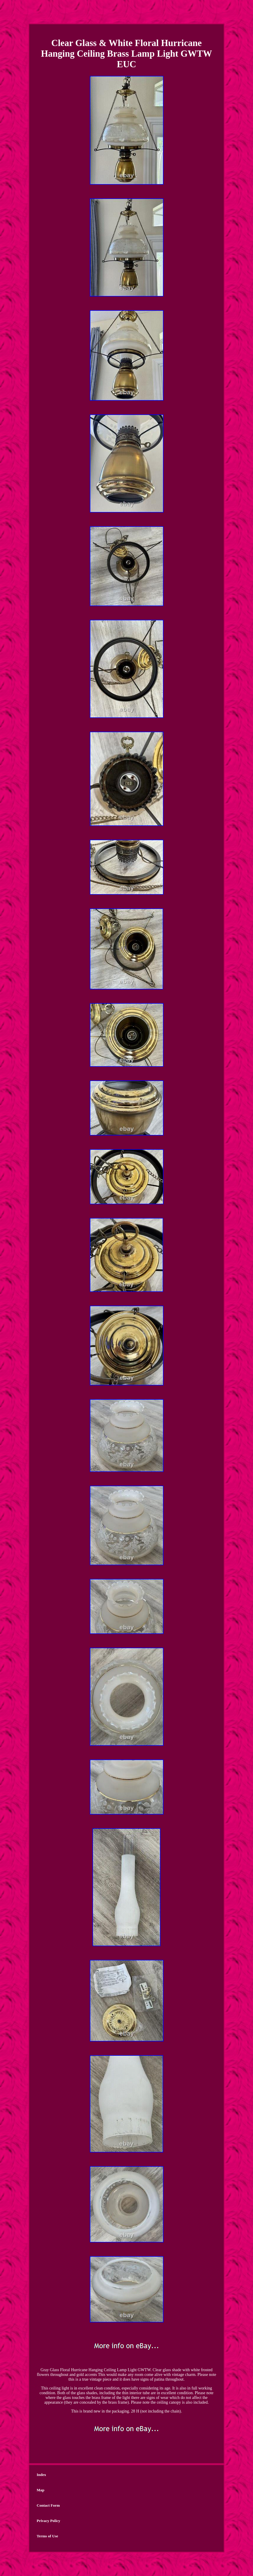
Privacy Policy (48, 2520)
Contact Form (48, 2505)
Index (41, 2474)
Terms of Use (47, 2536)
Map (40, 2490)
